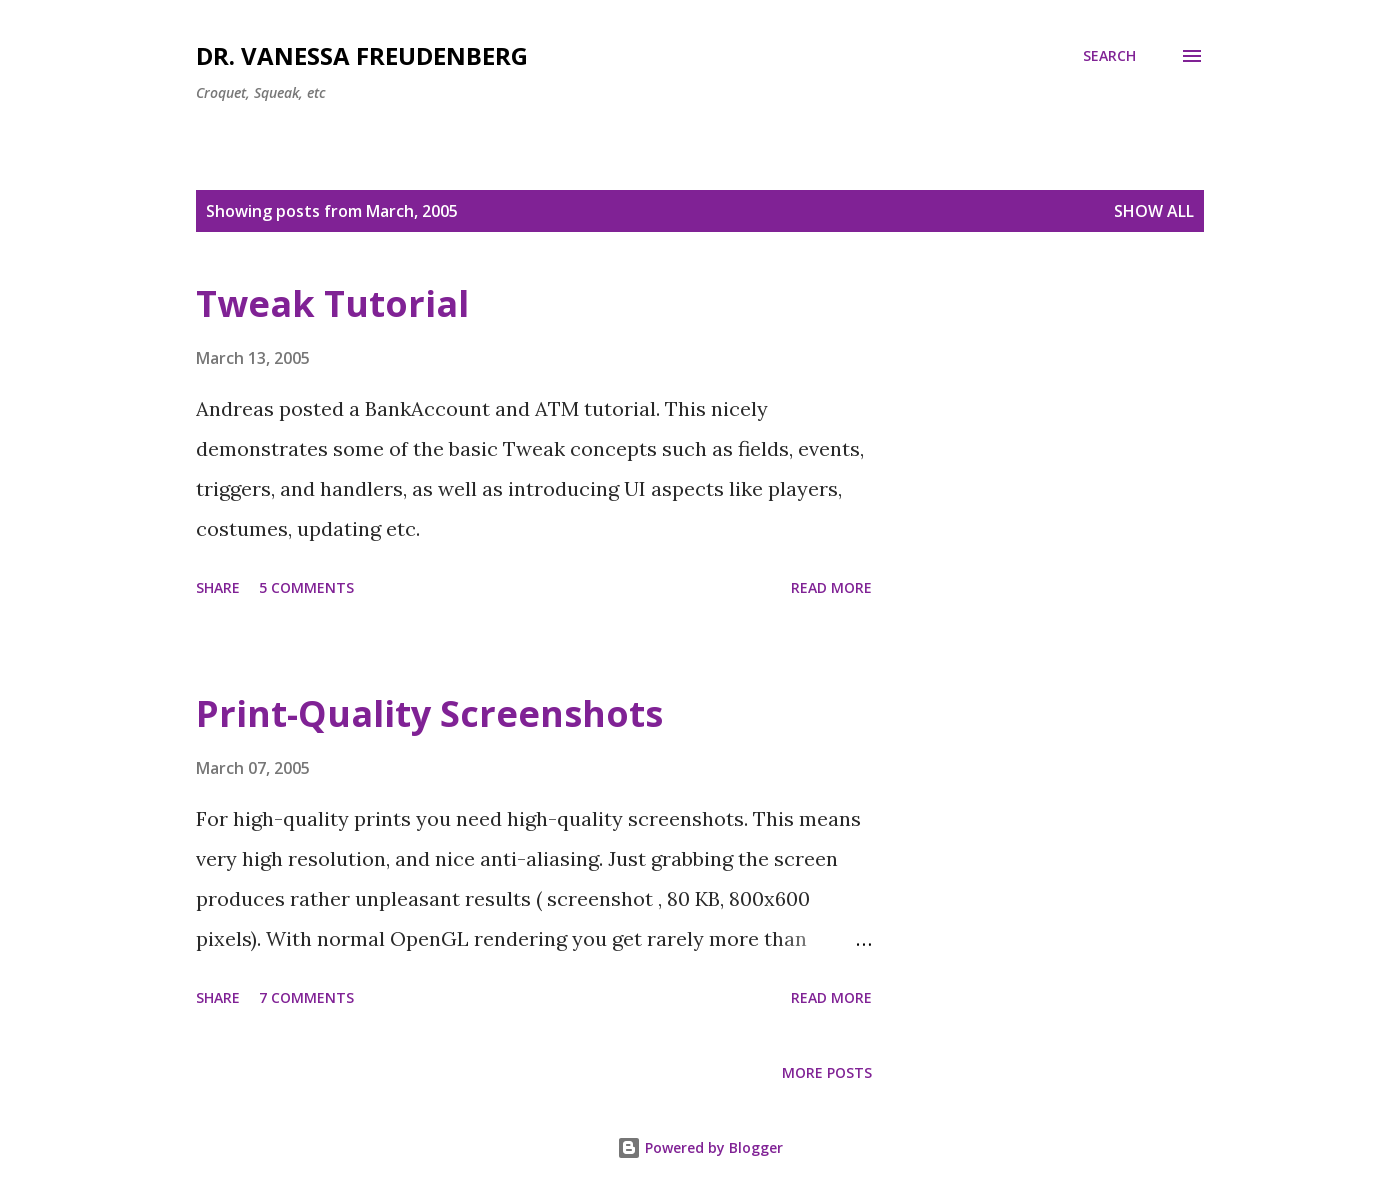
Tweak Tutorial (332, 303)
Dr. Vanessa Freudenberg (362, 55)
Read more (831, 587)
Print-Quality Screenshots (429, 713)
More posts (827, 1072)
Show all (1154, 211)
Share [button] (218, 587)
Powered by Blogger (700, 1147)
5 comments (306, 587)
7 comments (306, 997)
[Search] (1109, 56)
